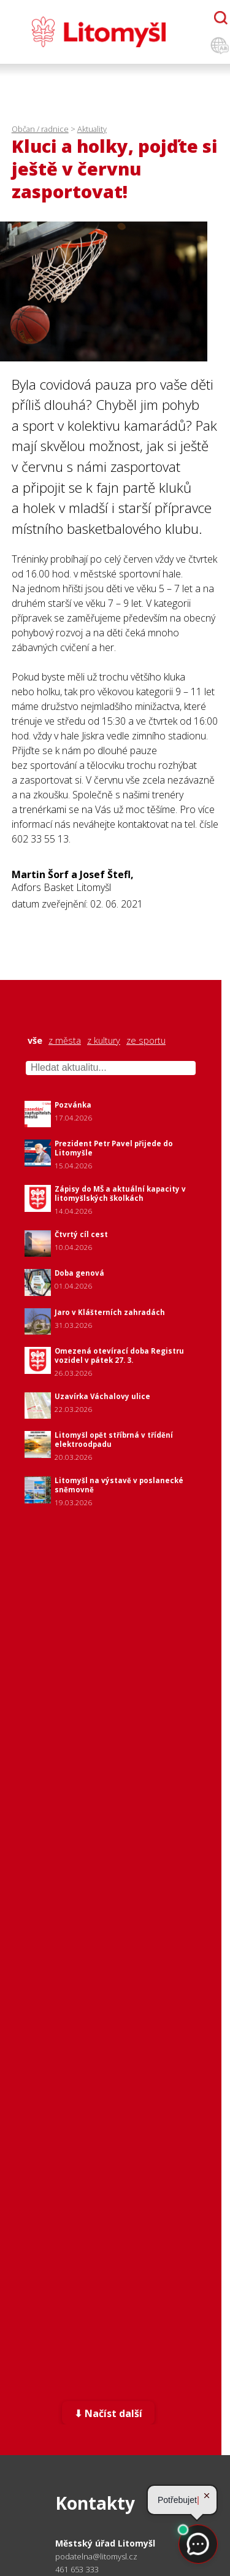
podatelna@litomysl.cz (96, 2556)
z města (64, 1040)
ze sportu (146, 1040)
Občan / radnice (40, 128)
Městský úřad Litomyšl (105, 2543)
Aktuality (92, 128)
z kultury (103, 1040)
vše (35, 1040)
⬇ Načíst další (108, 2413)
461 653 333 (77, 2569)
